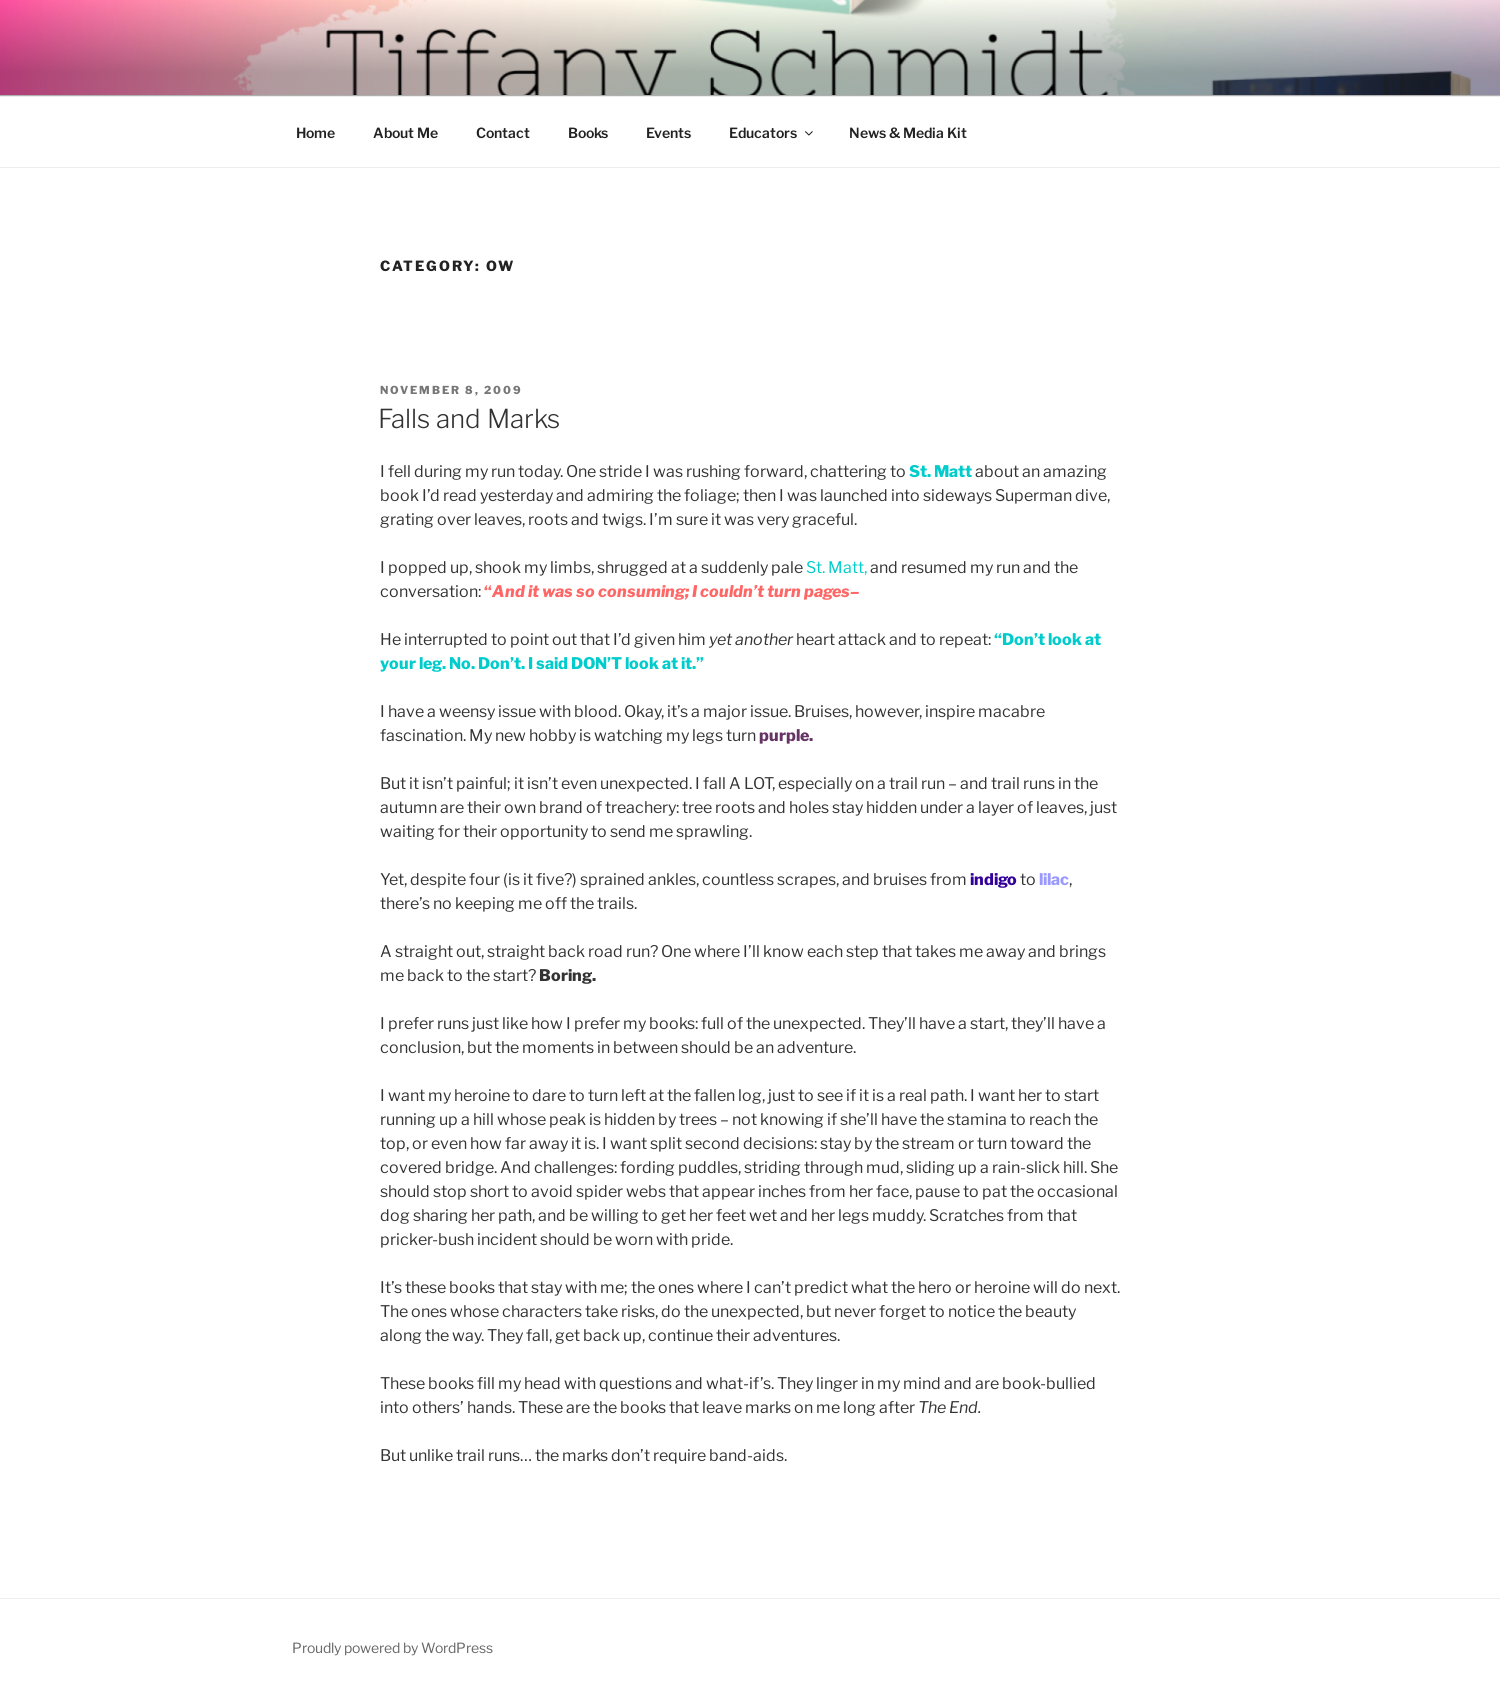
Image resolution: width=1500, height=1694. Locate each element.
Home (315, 132)
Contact (503, 132)
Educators (772, 132)
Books (588, 132)
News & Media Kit (908, 132)
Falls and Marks (469, 418)
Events (668, 132)
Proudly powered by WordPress (392, 1647)
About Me (405, 132)
